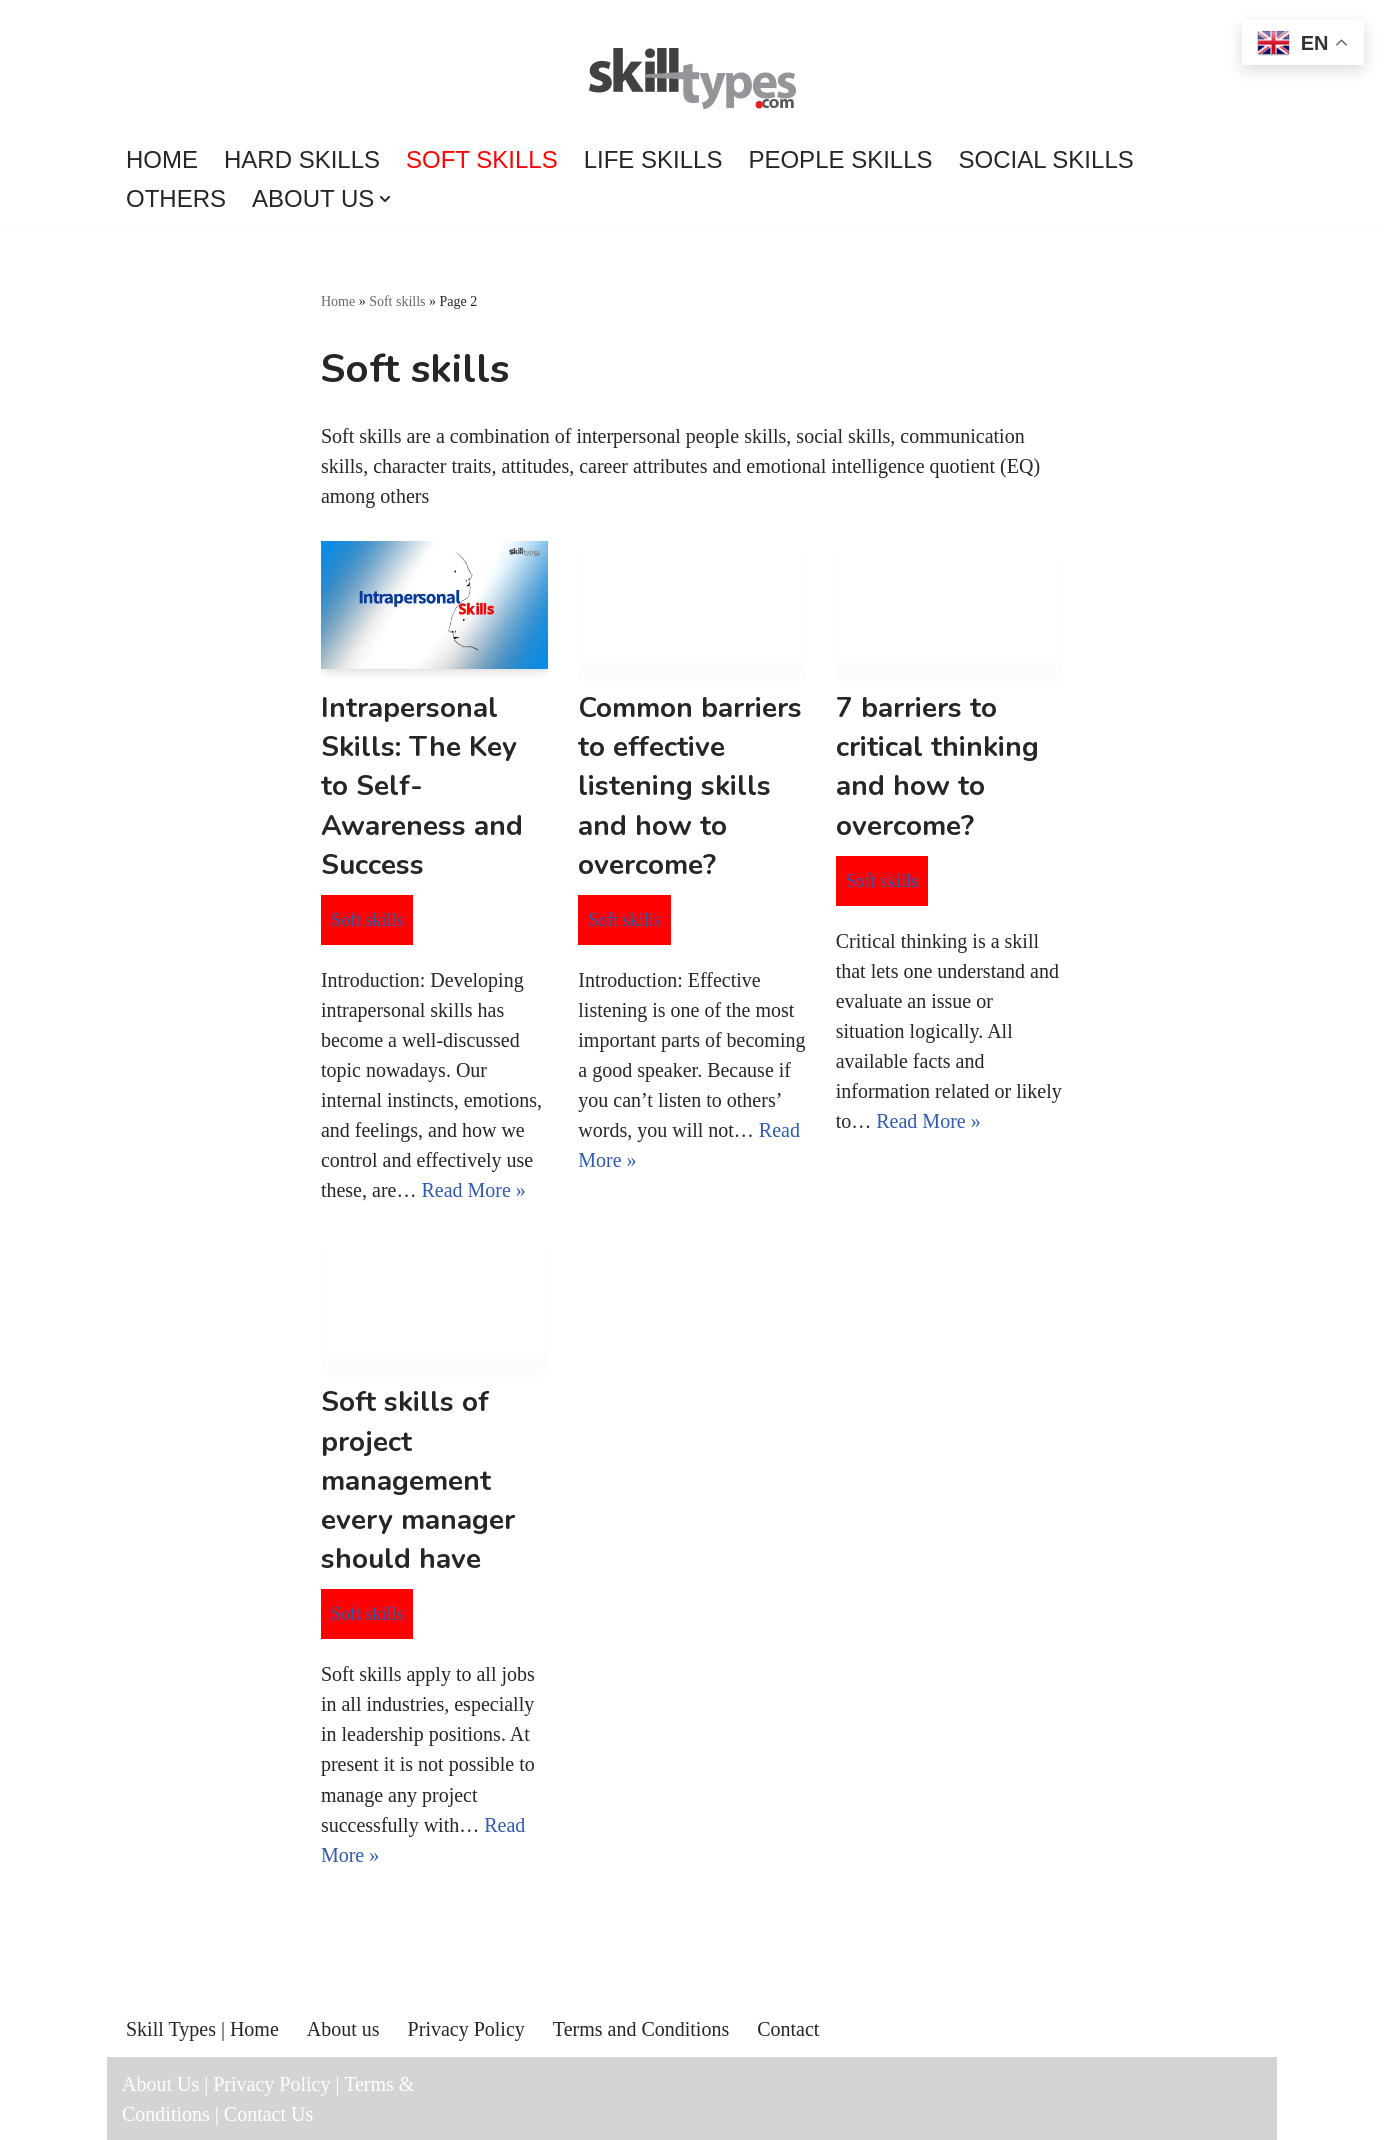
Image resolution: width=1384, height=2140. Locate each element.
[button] (385, 199)
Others (176, 198)
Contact (788, 2028)
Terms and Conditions (641, 2028)
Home (162, 159)
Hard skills (302, 159)
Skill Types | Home (202, 2028)
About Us (160, 2083)
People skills (840, 159)
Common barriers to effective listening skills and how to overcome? (690, 786)
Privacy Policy (466, 2028)
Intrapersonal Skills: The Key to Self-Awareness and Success (422, 786)
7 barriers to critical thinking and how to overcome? (937, 767)
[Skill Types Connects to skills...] (692, 81)
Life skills (653, 159)
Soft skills (482, 159)
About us (343, 2028)
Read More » (473, 1190)
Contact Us (268, 2113)
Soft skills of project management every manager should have (418, 1480)
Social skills (1046, 159)
